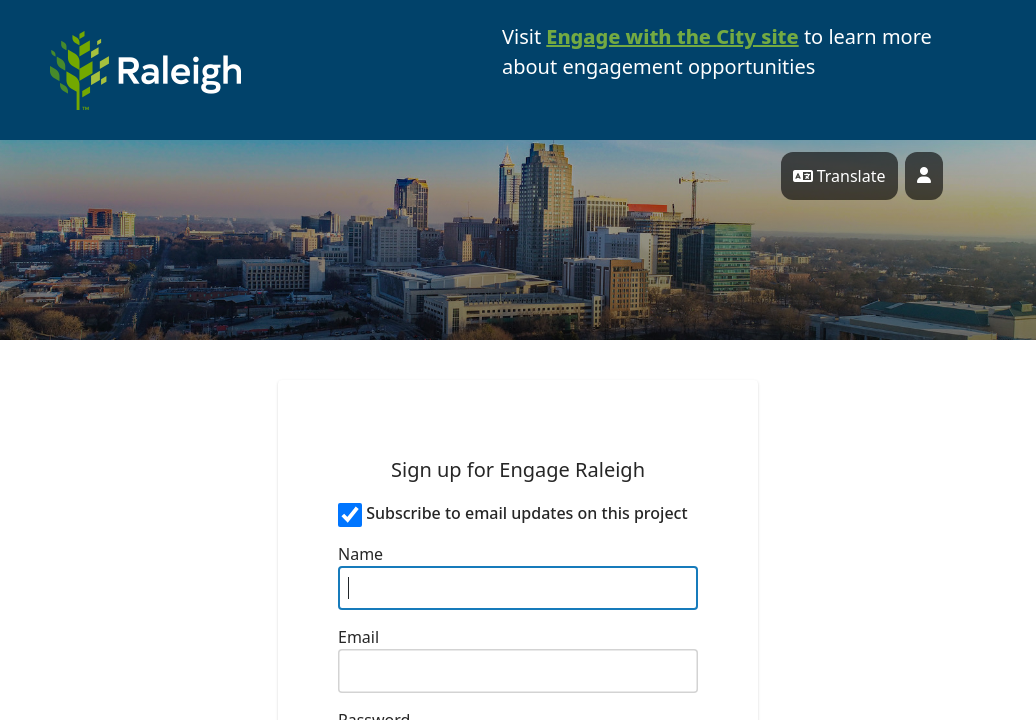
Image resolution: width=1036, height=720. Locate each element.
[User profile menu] (924, 176)
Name (360, 554)
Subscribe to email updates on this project (526, 513)
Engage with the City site (672, 36)
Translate (839, 176)
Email (358, 637)
